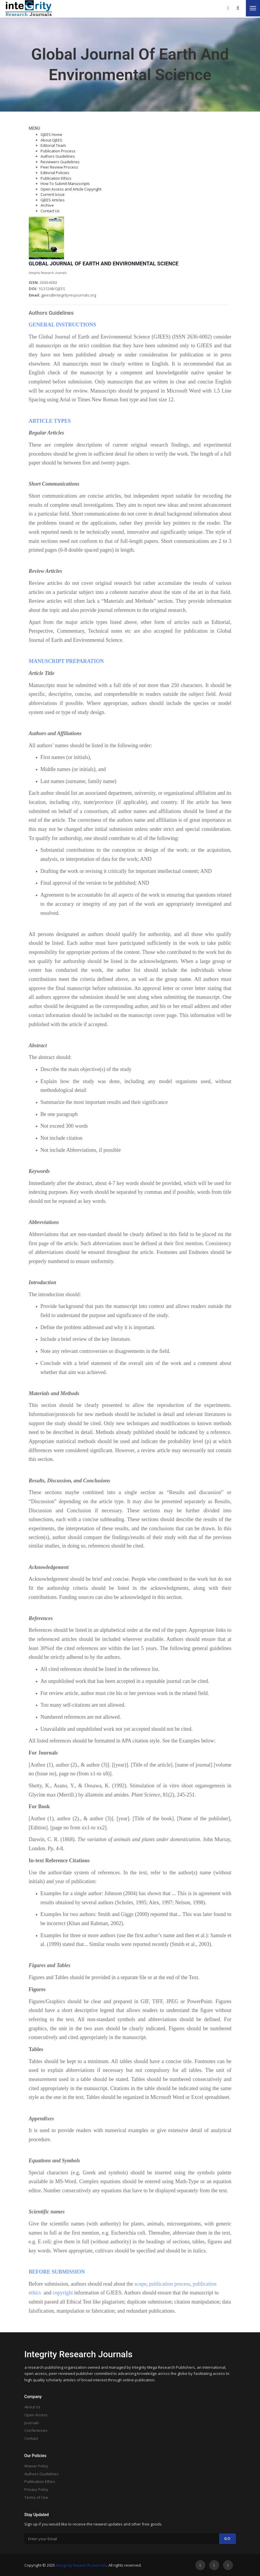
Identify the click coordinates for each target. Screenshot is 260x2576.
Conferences (36, 2430)
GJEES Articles (53, 200)
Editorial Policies (55, 172)
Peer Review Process (59, 167)
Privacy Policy (36, 2489)
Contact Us (50, 210)
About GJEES (51, 140)
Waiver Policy (36, 2466)
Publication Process (58, 151)
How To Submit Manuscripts (65, 183)
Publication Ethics (56, 178)
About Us (32, 2407)
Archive (47, 205)
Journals (31, 2422)
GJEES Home (51, 134)
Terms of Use (36, 2497)
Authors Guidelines (58, 156)
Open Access (36, 2414)
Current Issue (53, 194)
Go (227, 2538)
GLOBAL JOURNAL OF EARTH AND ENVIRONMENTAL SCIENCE (104, 263)
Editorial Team (53, 145)
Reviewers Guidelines (60, 161)
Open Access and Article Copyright (71, 189)
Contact (31, 2438)
